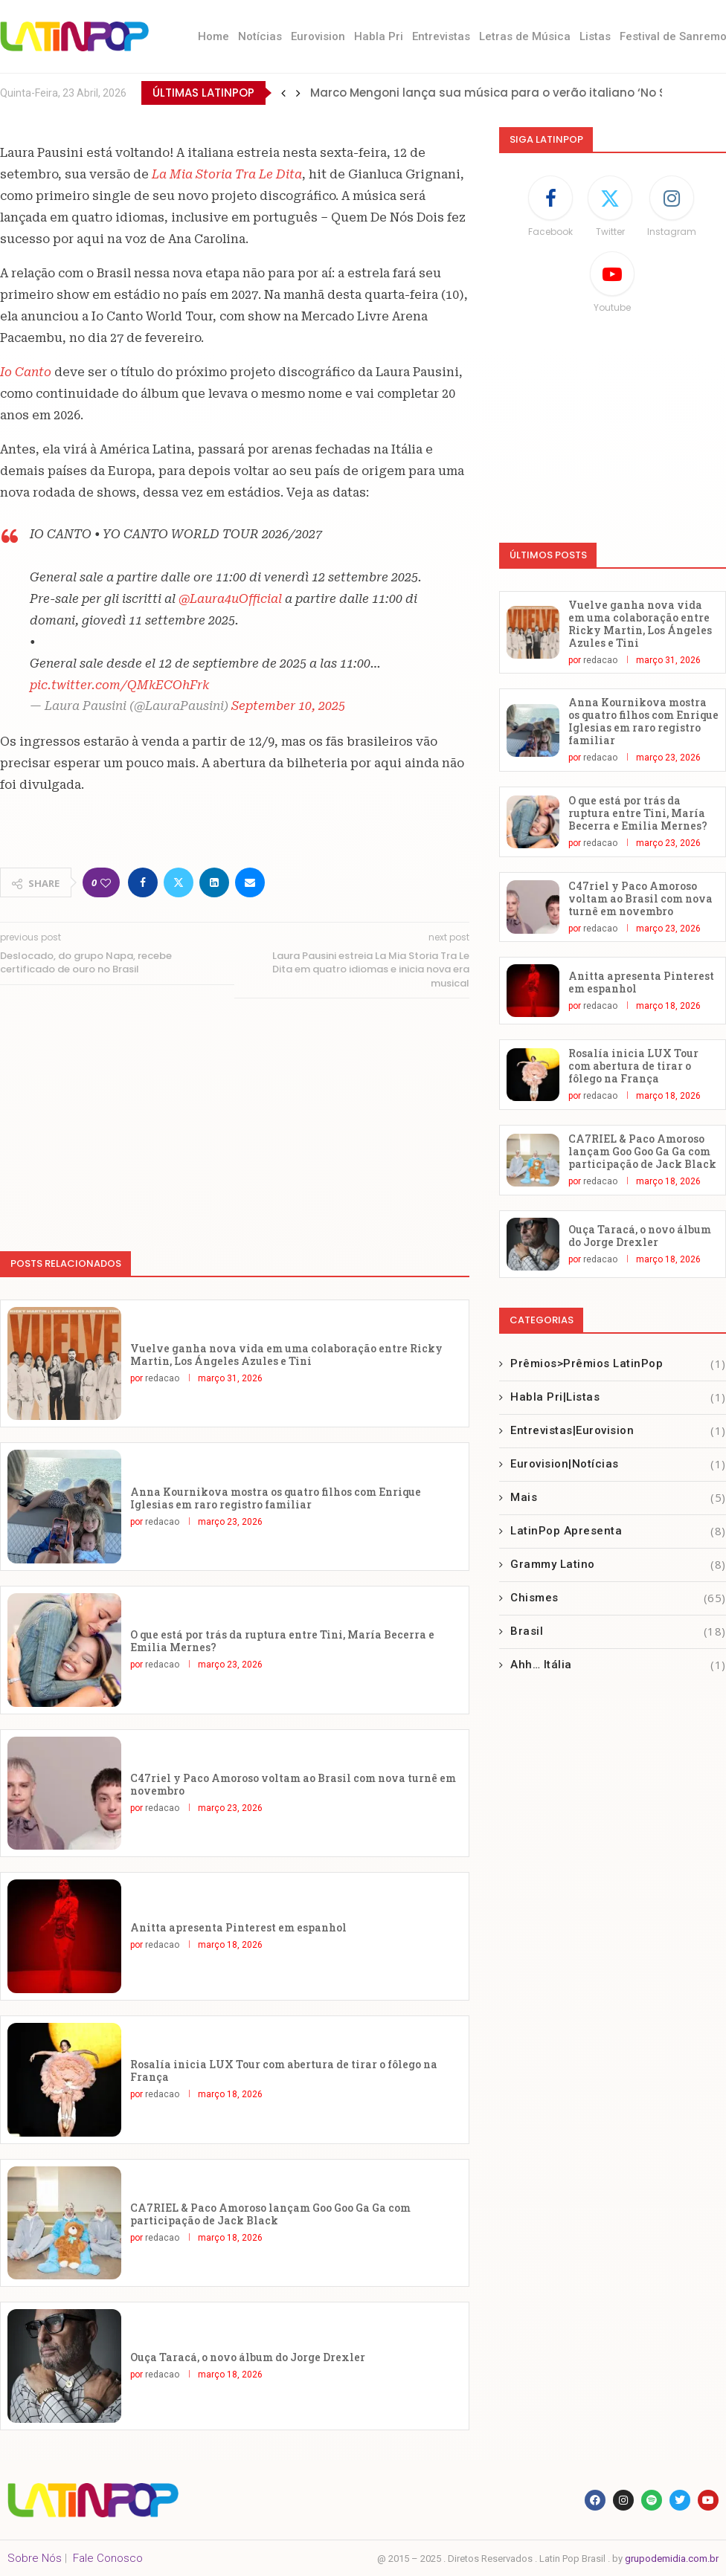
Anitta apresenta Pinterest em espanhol (238, 1927)
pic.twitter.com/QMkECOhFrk (119, 685)
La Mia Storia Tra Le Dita (227, 174)
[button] (283, 93)
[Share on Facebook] (143, 882)
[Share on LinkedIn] (214, 882)
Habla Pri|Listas (618, 1397)
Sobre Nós (34, 2558)
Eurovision (318, 36)
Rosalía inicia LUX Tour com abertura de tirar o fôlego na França (283, 2070)
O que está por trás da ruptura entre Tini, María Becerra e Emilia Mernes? (282, 1640)
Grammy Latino (618, 1564)
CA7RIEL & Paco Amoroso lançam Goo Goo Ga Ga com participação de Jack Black (270, 2214)
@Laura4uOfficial (230, 599)
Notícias (260, 36)
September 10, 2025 (288, 706)
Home (213, 36)
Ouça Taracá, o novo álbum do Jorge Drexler (247, 2357)
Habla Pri (378, 36)
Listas (595, 36)
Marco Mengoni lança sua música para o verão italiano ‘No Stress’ (504, 92)
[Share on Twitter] (178, 882)
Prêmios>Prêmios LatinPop (618, 1364)
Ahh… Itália (618, 1665)
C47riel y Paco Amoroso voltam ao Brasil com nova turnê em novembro (293, 1784)
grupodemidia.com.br (672, 2558)
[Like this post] (105, 883)
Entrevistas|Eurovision (618, 1431)
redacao (162, 1378)
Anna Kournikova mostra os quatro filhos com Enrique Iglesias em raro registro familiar (275, 1498)
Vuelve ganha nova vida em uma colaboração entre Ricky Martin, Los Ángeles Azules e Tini (286, 1354)
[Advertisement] (234, 1117)
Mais (618, 1497)
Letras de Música (525, 36)
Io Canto (25, 372)
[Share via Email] (250, 882)
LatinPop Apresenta (618, 1531)
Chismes (618, 1598)
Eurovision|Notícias (618, 1464)
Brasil (618, 1631)
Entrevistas (441, 36)
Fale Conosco (108, 2558)
